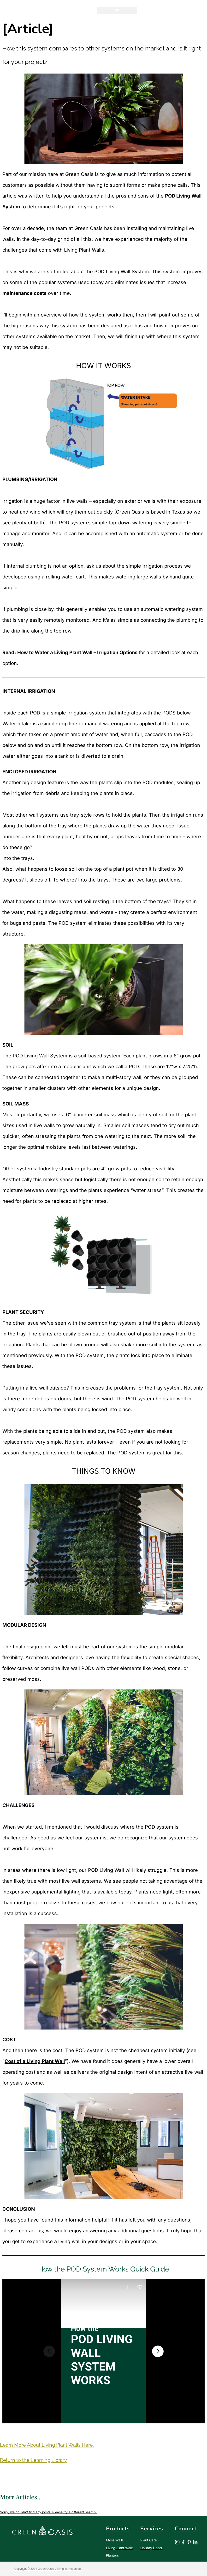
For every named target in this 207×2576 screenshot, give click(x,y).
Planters (112, 2555)
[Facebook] (183, 2541)
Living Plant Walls (119, 2548)
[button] (117, 10)
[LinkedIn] (195, 2541)
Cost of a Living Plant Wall (35, 2061)
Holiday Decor (151, 2548)
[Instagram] (177, 2541)
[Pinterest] (189, 2541)
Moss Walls (115, 2540)
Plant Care (148, 2540)
